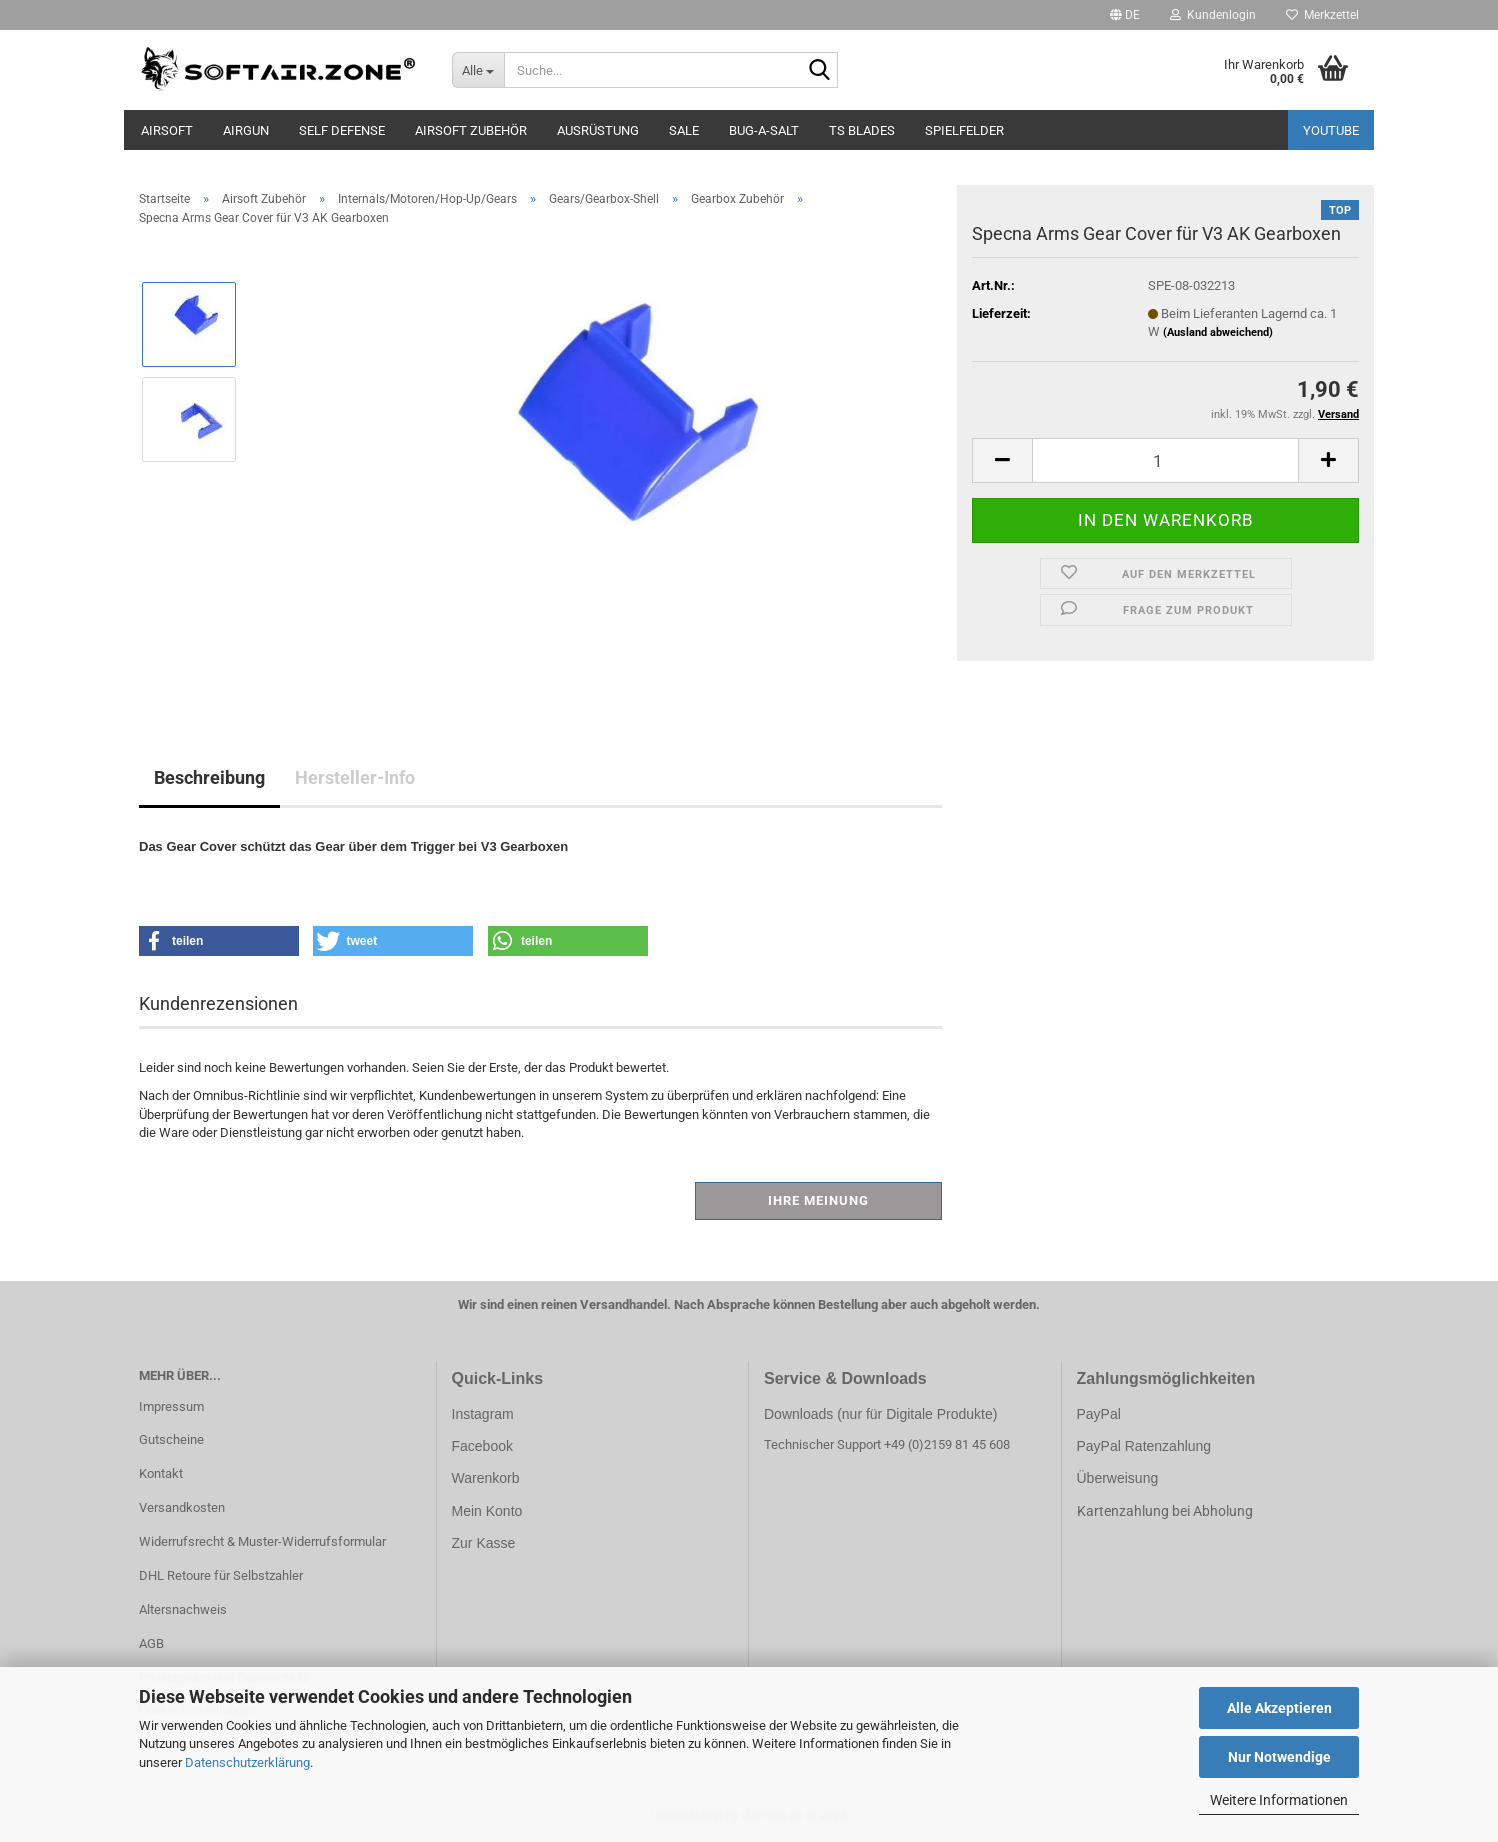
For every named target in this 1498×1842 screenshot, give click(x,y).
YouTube (1331, 130)
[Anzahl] (1165, 460)
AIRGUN (246, 130)
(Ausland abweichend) (1218, 332)
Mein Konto (487, 1511)
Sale (684, 130)
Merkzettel (1322, 15)
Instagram (483, 1414)
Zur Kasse (484, 1543)
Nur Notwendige (1279, 1757)
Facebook (482, 1446)
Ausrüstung (598, 130)
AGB (151, 1643)
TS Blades (862, 130)
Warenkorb (486, 1478)
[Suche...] (478, 70)
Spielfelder (964, 130)
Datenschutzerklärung (247, 1762)
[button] (1125, 15)
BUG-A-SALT (764, 130)
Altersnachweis (183, 1609)
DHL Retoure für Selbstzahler (221, 1575)
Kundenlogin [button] (1213, 15)
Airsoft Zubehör (471, 130)
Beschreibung (209, 777)
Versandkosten (182, 1507)
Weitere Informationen (1279, 1800)
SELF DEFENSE (342, 130)
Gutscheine (171, 1439)
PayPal (1099, 1414)
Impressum (171, 1406)
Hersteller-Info (355, 777)
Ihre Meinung (818, 1200)
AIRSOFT (167, 130)
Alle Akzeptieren (1279, 1708)
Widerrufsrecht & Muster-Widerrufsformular (262, 1541)
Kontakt (161, 1473)
